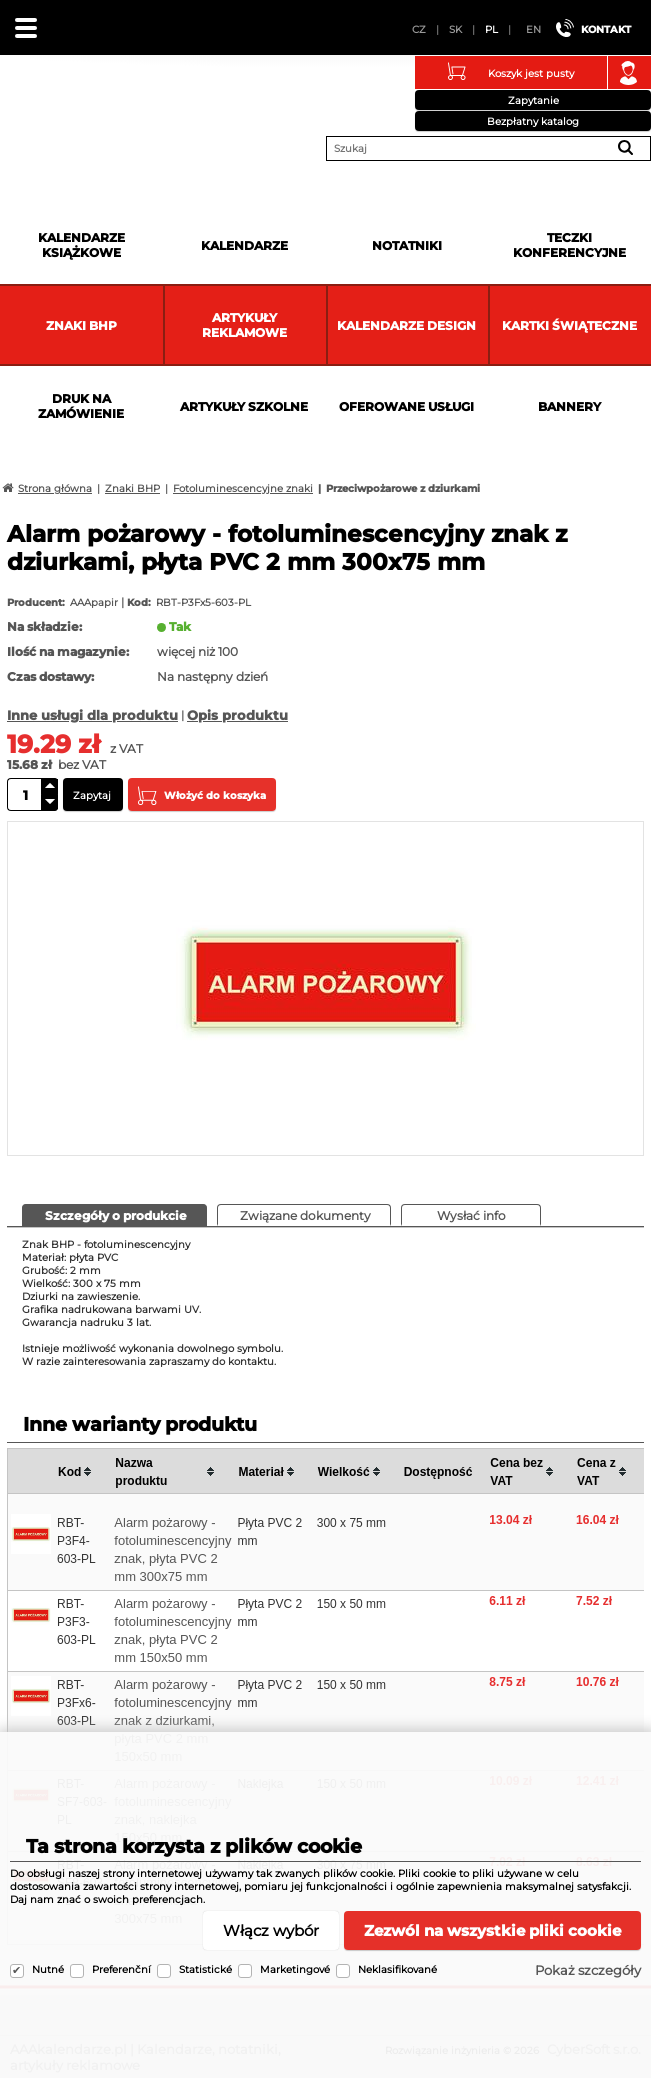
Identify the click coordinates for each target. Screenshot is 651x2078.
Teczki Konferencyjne (569, 245)
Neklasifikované (397, 1969)
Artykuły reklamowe (244, 325)
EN (533, 29)
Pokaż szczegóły (588, 1970)
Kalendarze (244, 245)
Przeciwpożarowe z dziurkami (403, 488)
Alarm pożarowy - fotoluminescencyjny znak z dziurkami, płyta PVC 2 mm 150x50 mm (172, 1720)
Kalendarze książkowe (81, 245)
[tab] (114, 1215)
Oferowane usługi (406, 406)
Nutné (48, 1969)
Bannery (569, 406)
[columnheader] (82, 1471)
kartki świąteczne (569, 325)
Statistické (205, 1969)
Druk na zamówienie (81, 406)
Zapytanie (533, 100)
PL (491, 29)
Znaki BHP (81, 325)
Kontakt (606, 29)
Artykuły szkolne (244, 406)
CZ (419, 29)
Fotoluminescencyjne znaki (243, 488)
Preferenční (121, 1969)
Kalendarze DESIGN (406, 325)
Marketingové (295, 1969)
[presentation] (114, 1214)
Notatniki (407, 245)
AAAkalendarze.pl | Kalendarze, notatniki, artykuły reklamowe (41, 104)
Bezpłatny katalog (533, 121)
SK (455, 29)
